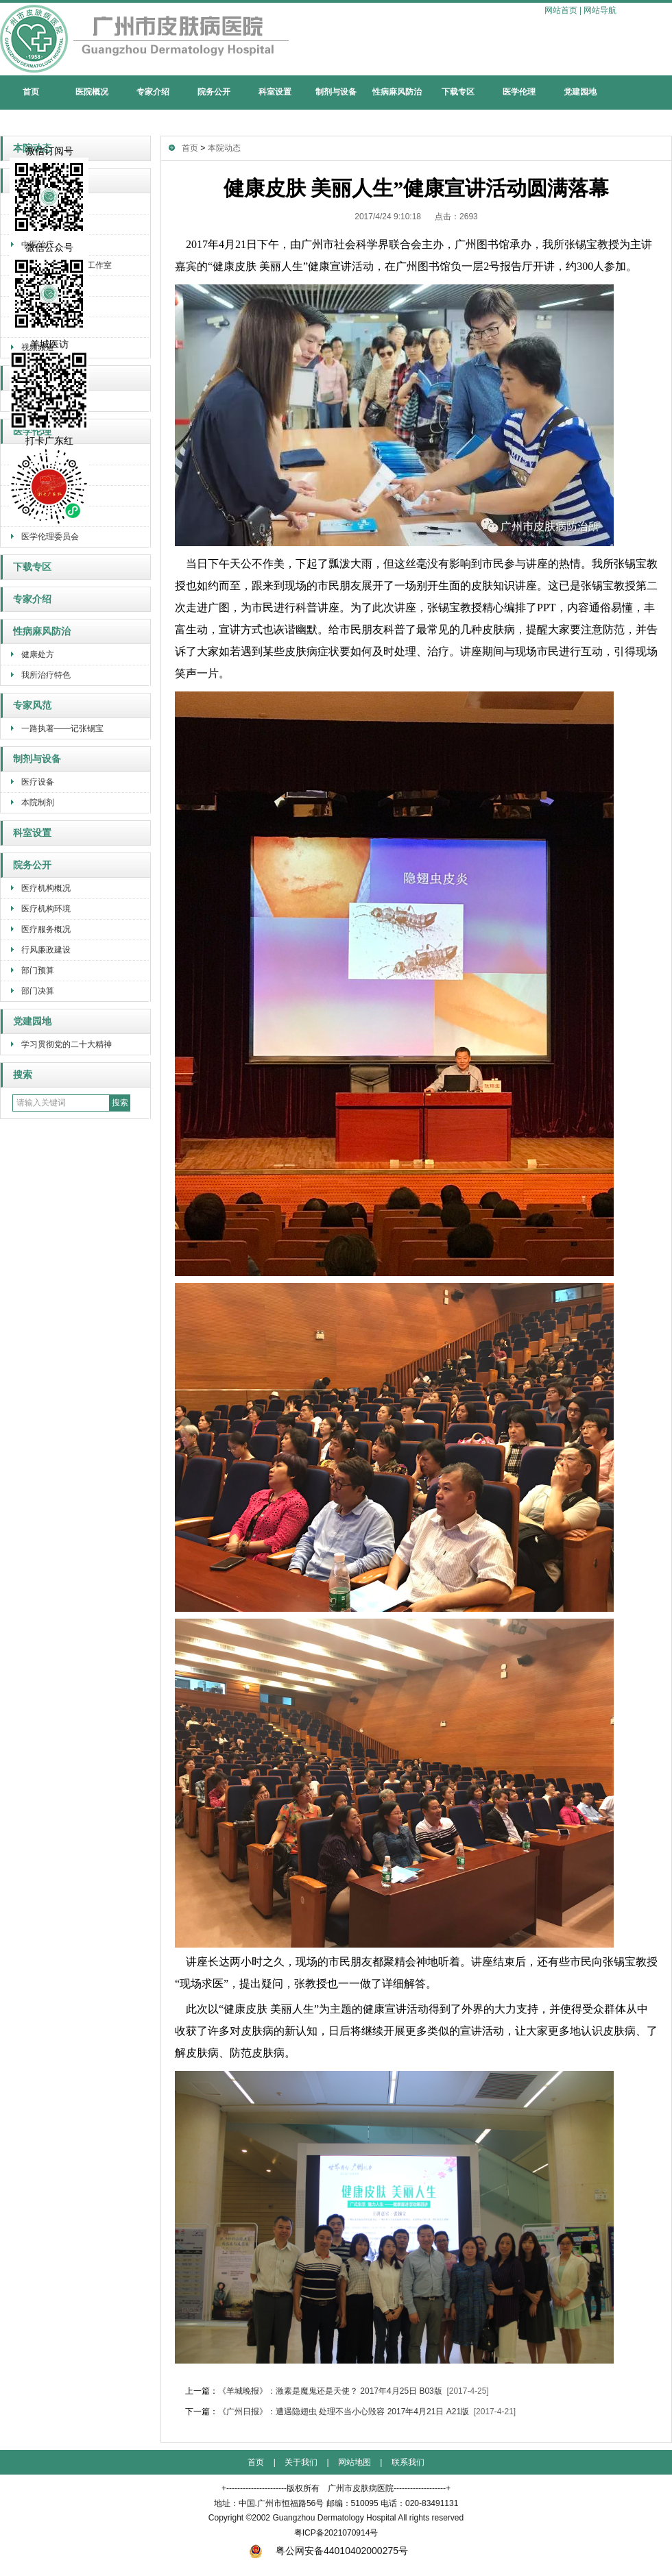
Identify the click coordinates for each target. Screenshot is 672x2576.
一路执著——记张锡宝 (62, 728)
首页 (31, 92)
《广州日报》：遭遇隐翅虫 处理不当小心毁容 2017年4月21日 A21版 (343, 2411)
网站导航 (600, 10)
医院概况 (91, 92)
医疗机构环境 (46, 908)
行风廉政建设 (46, 950)
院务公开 (213, 92)
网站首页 (560, 10)
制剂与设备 (336, 92)
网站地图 (354, 2462)
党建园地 (580, 92)
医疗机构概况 (46, 888)
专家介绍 (152, 92)
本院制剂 (37, 802)
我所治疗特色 (46, 675)
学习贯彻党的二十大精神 (66, 1044)
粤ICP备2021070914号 (336, 2533)
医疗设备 (37, 782)
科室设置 (275, 92)
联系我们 (408, 2462)
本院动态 (224, 148)
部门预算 (37, 970)
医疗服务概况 (46, 929)
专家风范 (32, 705)
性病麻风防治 (397, 92)
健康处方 (37, 654)
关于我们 (301, 2462)
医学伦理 (519, 92)
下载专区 (458, 92)
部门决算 (37, 991)
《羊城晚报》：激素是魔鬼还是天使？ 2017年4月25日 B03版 (330, 2391)
